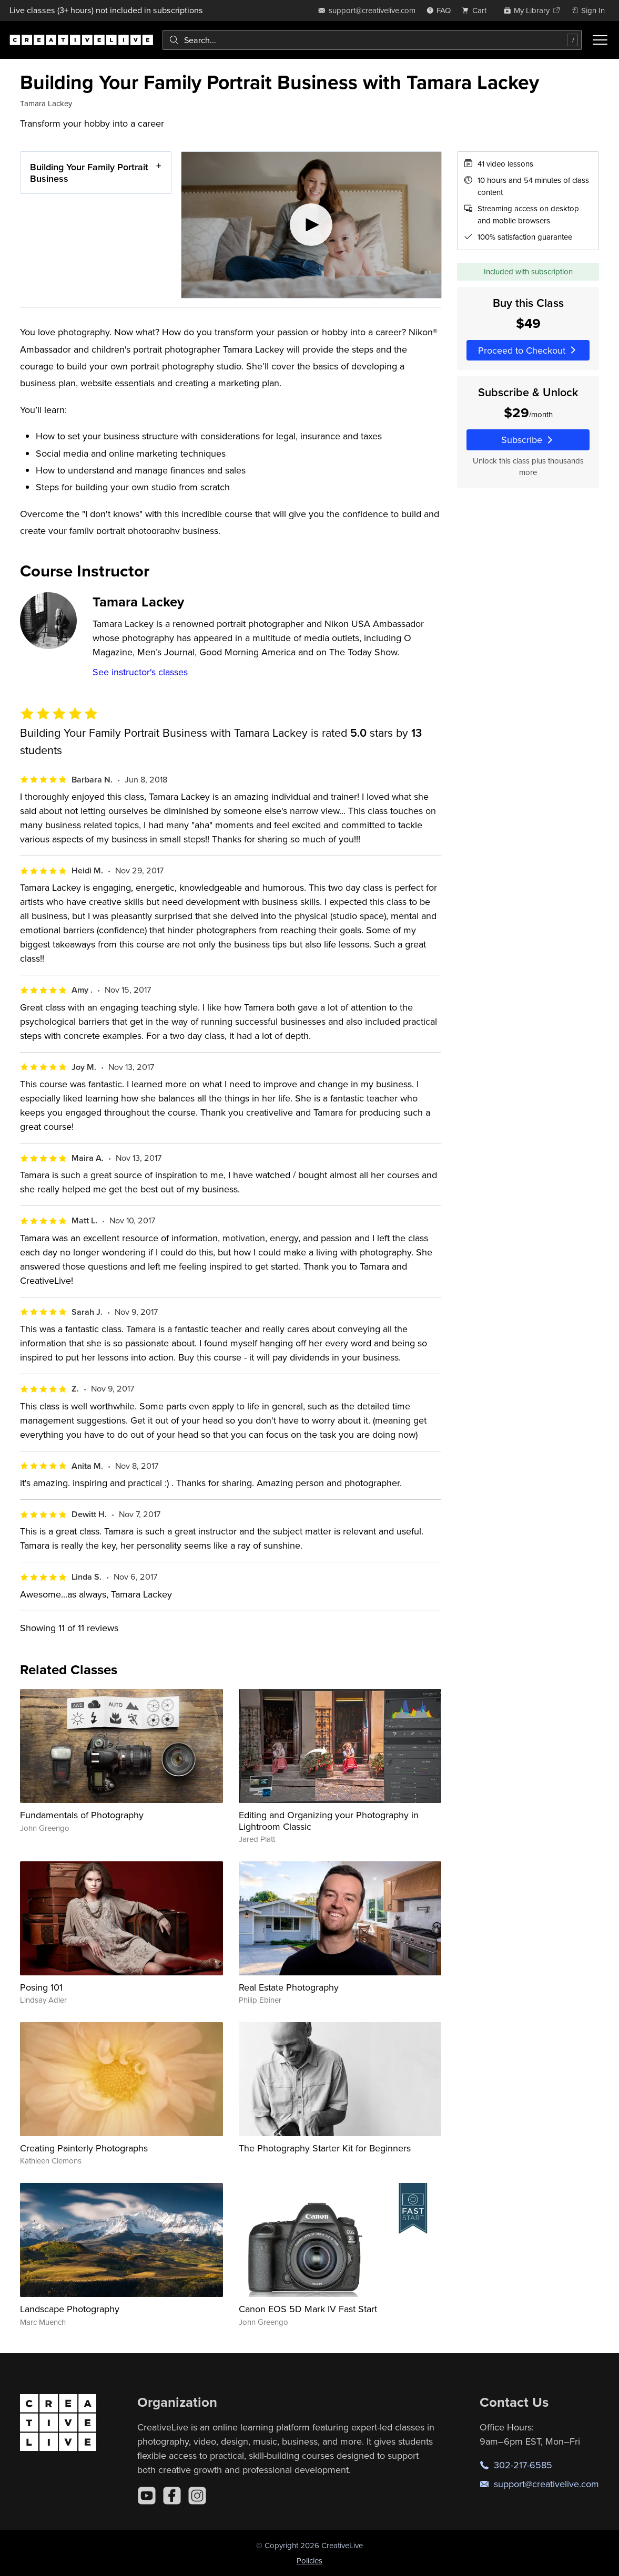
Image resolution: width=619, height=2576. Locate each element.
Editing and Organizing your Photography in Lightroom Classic (329, 1820)
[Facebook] (172, 2495)
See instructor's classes (140, 671)
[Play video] (311, 225)
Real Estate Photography (289, 1987)
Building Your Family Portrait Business (89, 172)
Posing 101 (41, 1987)
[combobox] (372, 39)
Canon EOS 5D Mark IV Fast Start (308, 2308)
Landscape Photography (69, 2308)
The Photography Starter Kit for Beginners (325, 2148)
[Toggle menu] (600, 39)
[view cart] (477, 10)
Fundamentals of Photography (82, 1814)
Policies (309, 2560)
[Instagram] (197, 2495)
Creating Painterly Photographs (84, 2148)
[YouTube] (146, 2495)
